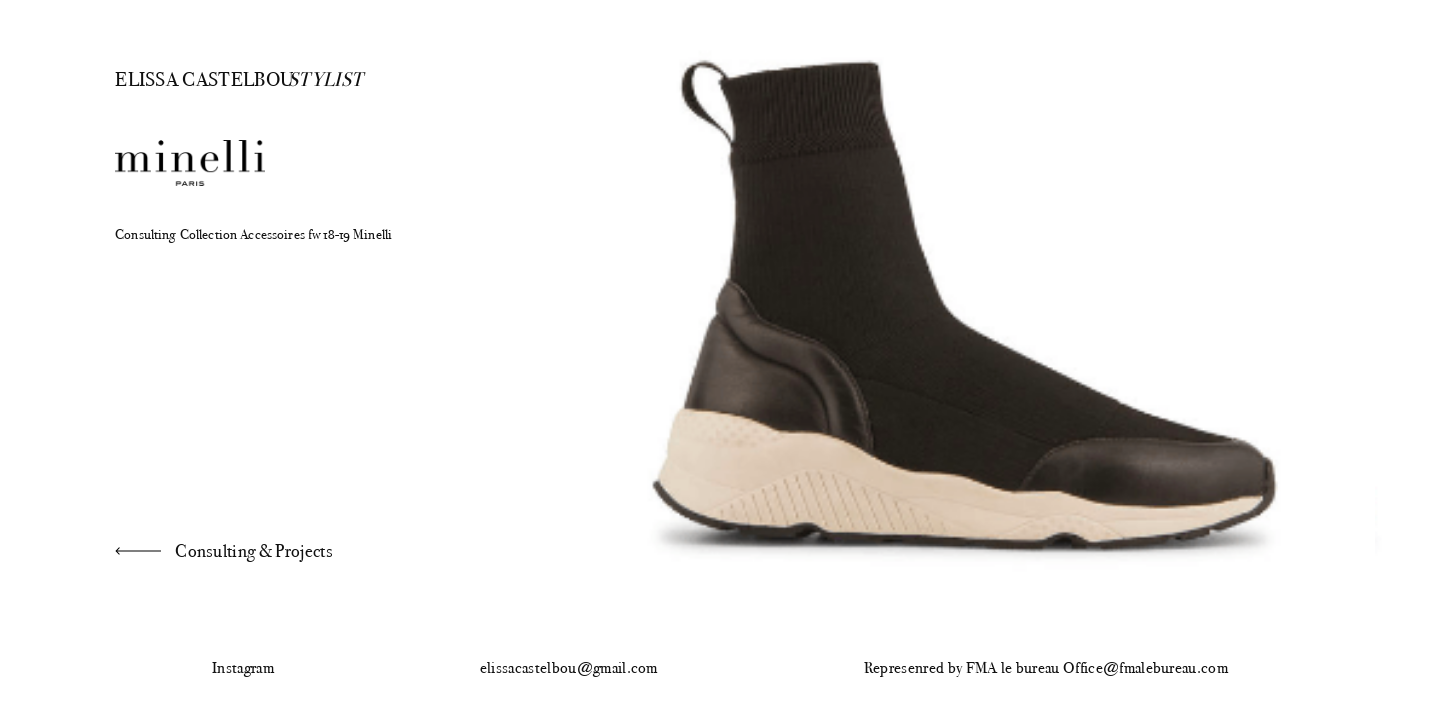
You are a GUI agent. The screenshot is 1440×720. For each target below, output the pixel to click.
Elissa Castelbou (187, 78)
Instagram (243, 668)
